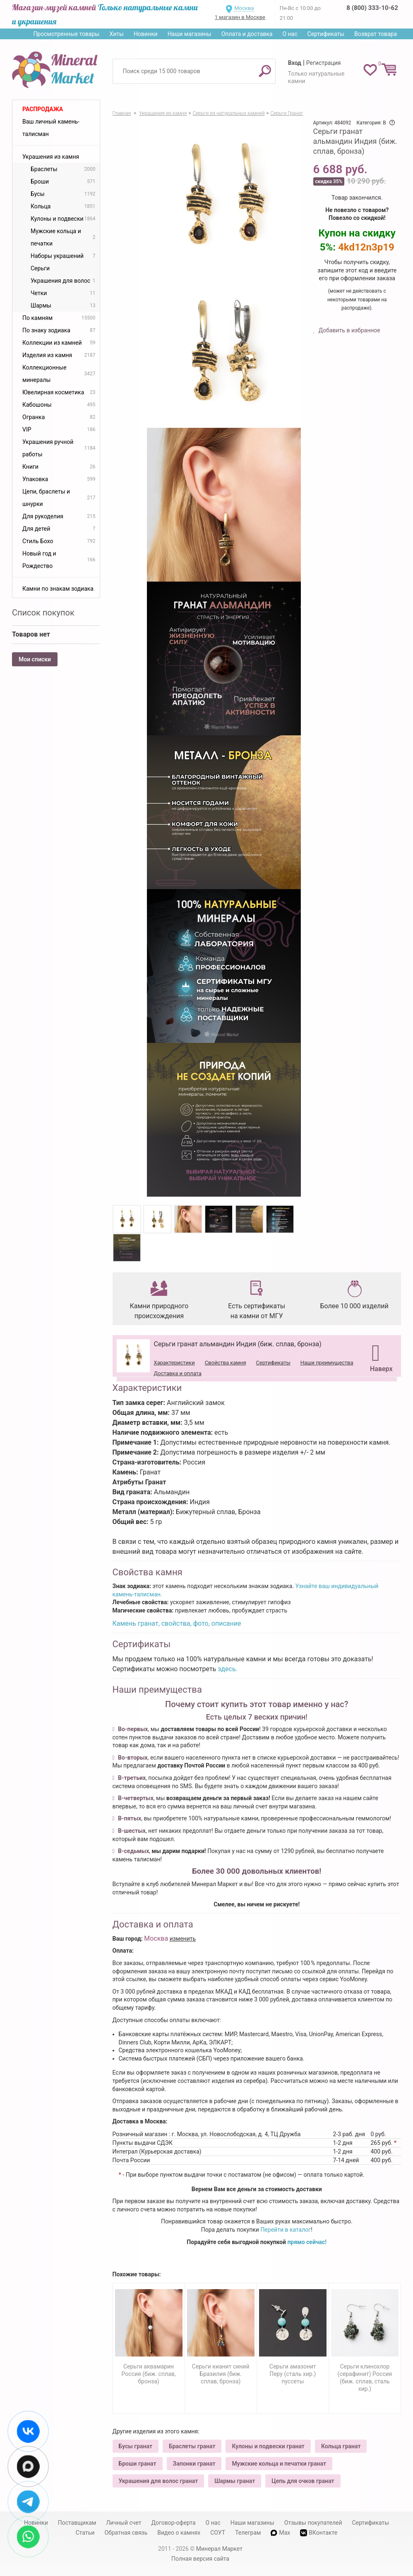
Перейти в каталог (285, 2229)
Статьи (85, 2532)
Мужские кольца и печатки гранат (279, 2463)
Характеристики (174, 1363)
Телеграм (248, 2532)
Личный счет (123, 2522)
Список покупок (43, 613)
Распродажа (42, 109)
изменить (183, 1938)
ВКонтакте (318, 2532)
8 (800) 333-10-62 (372, 8)
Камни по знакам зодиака (58, 588)
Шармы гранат (234, 2481)
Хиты (116, 34)
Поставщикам (77, 2522)
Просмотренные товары (66, 34)
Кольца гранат (341, 2446)
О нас (289, 34)
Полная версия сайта (200, 2558)
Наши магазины (189, 34)
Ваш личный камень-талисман (50, 127)
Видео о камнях (178, 2532)
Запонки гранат (194, 2463)
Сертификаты (326, 34)
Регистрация (323, 63)
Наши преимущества (326, 1363)
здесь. (228, 1669)
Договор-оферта (173, 2522)
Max (280, 2532)
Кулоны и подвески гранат (268, 2446)
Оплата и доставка (247, 34)
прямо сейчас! (307, 2242)
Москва (244, 8)
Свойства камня (225, 1363)
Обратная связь (125, 2532)
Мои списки (35, 659)
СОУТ (217, 2532)
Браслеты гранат (192, 2446)
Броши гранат (137, 2463)
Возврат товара (375, 34)
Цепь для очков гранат (302, 2481)
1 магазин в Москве (240, 17)
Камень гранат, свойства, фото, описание (177, 1623)
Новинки (146, 34)
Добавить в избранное (348, 330)
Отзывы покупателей (313, 2522)
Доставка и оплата (178, 1373)
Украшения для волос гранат (158, 2481)
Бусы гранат (136, 2446)
